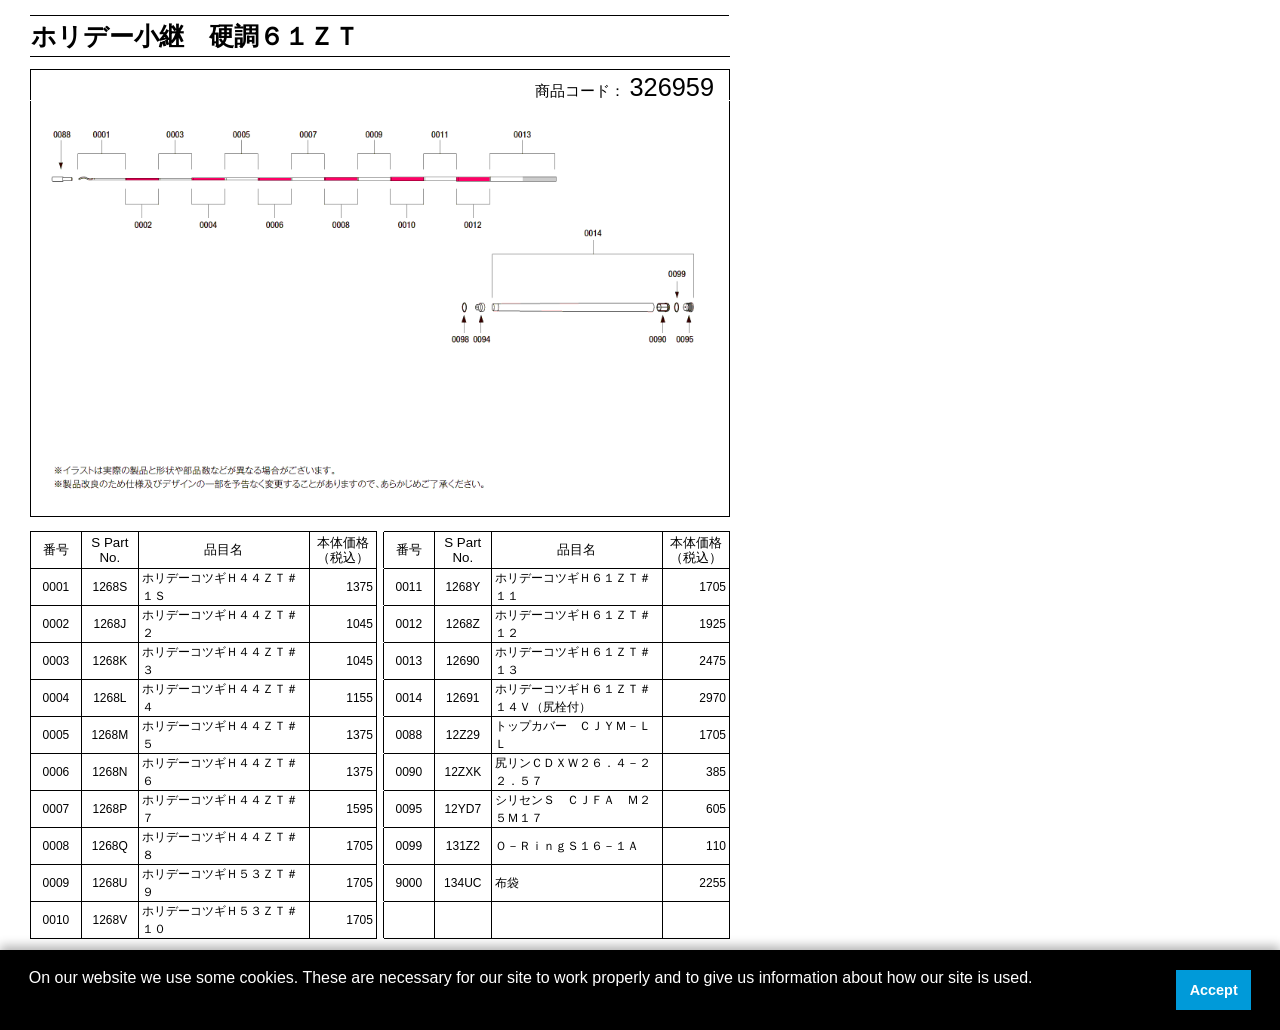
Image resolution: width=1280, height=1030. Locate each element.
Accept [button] (1214, 990)
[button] (32, 1004)
